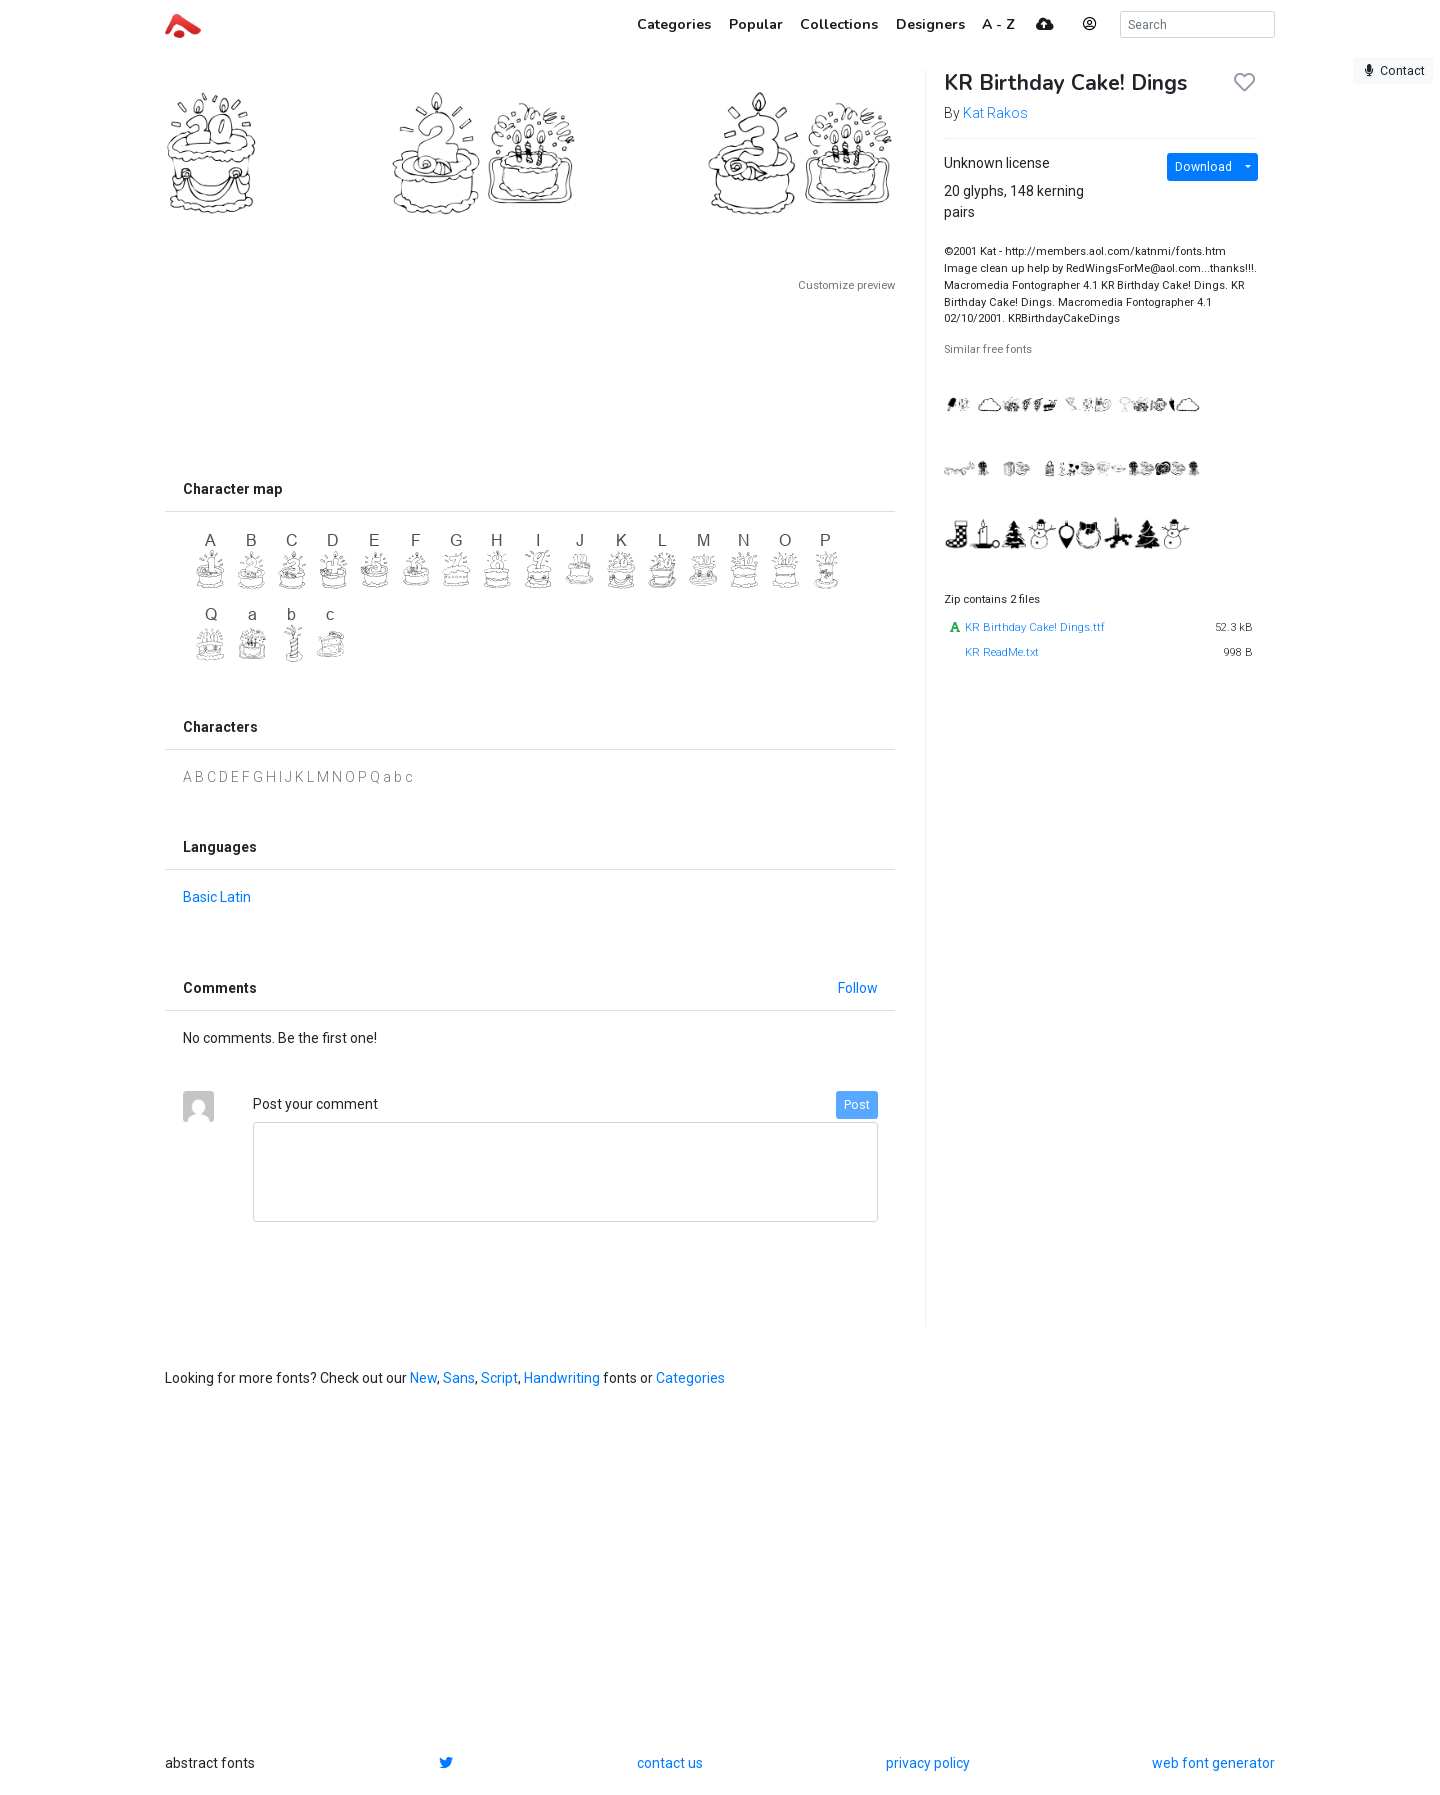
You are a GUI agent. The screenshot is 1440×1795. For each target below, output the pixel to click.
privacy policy (928, 1763)
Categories (690, 1378)
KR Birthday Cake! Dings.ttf (1035, 627)
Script (499, 1378)
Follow (858, 988)
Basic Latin (217, 897)
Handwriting (562, 1378)
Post (857, 1105)
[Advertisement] (530, 382)
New (423, 1378)
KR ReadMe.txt (1002, 652)
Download (1203, 167)
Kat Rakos (995, 113)
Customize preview (846, 285)
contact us (670, 1763)
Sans (459, 1378)
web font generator (1213, 1763)
